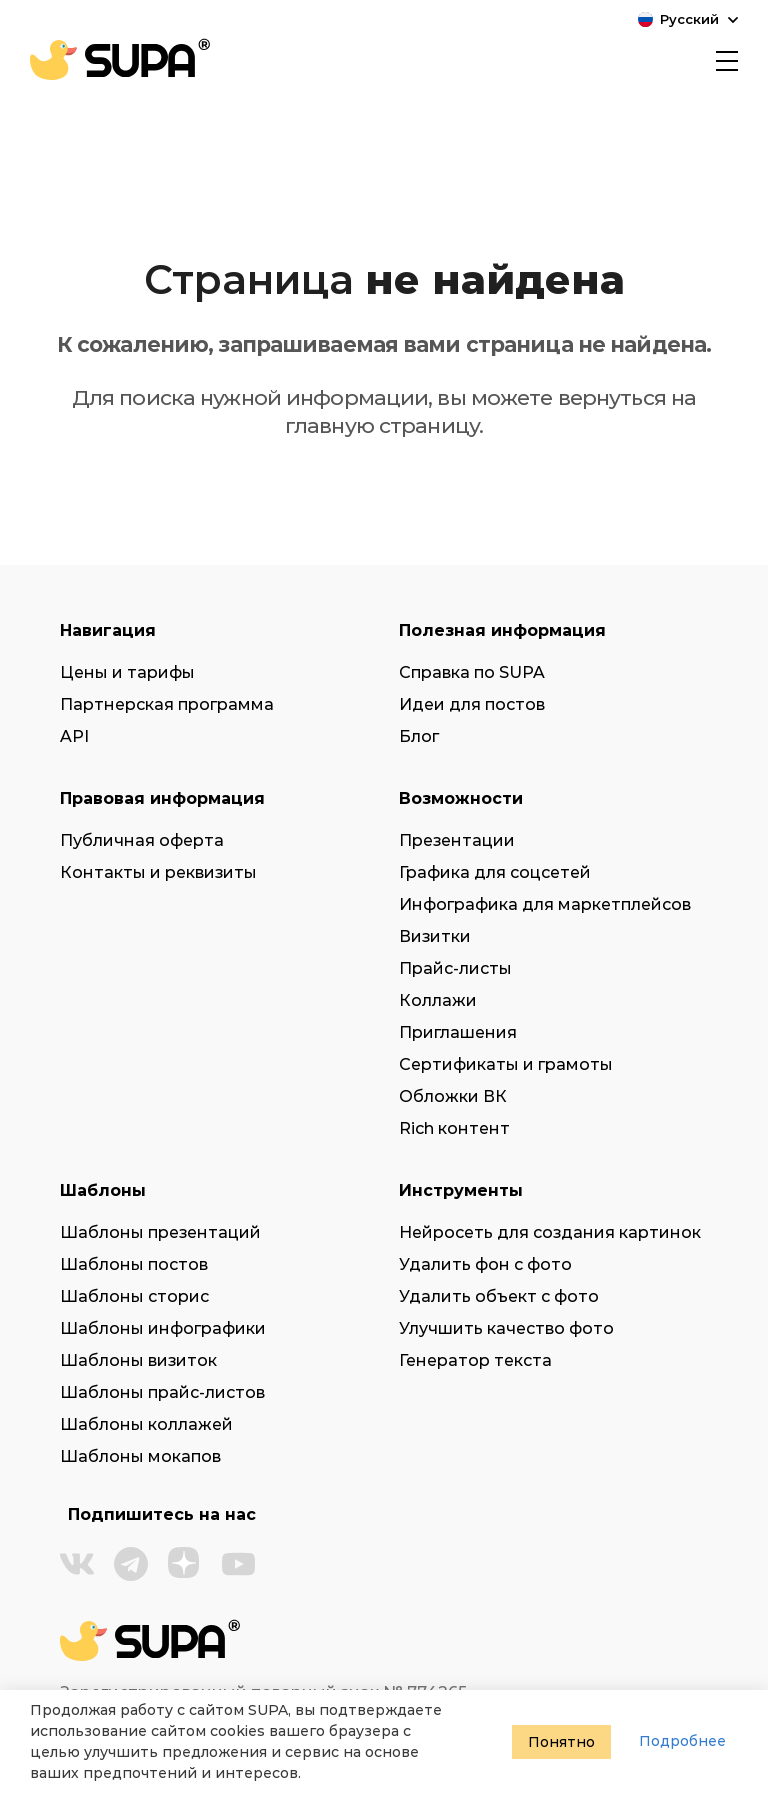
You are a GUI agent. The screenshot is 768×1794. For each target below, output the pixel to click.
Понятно (561, 1742)
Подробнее (682, 1741)
